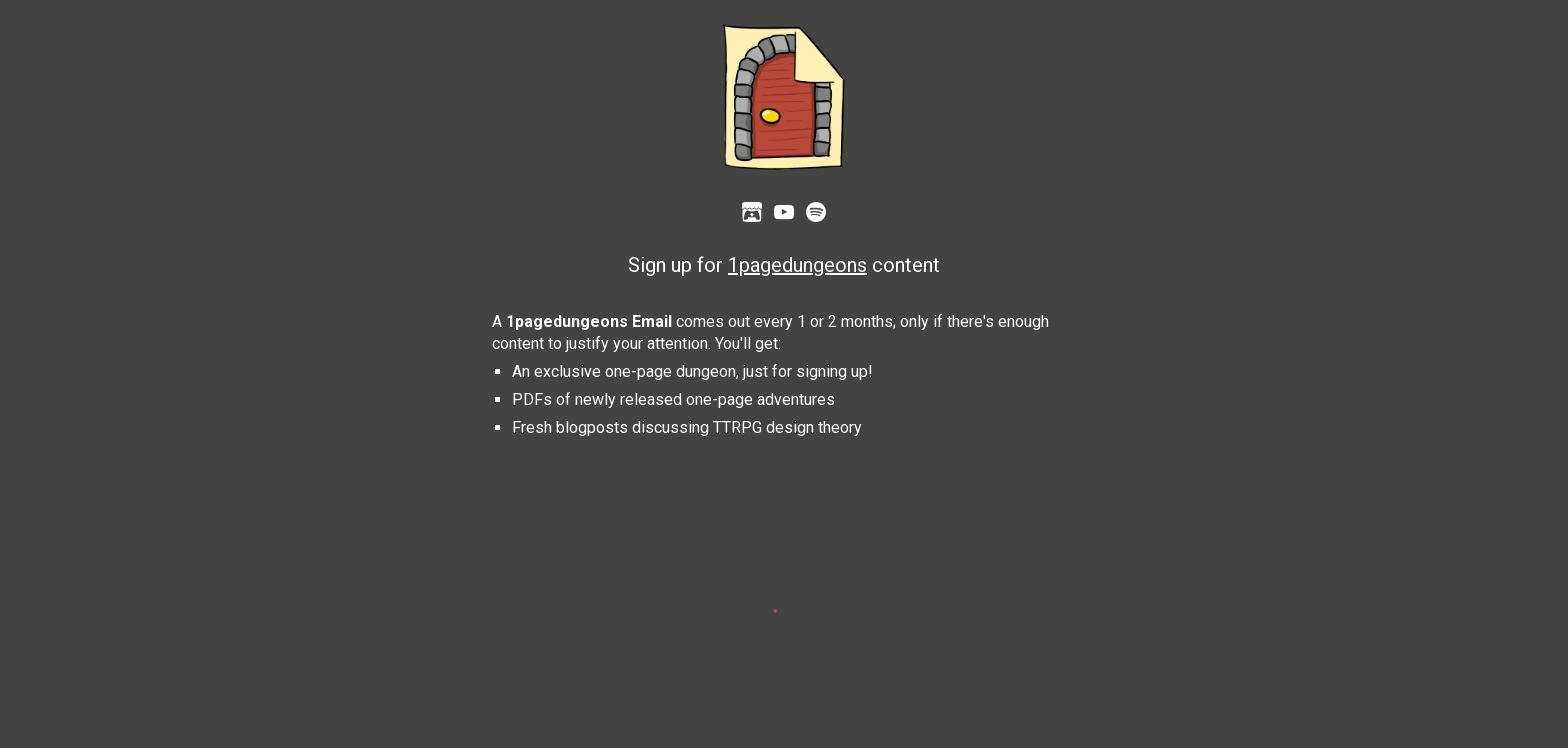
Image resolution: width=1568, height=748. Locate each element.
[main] (784, 266)
